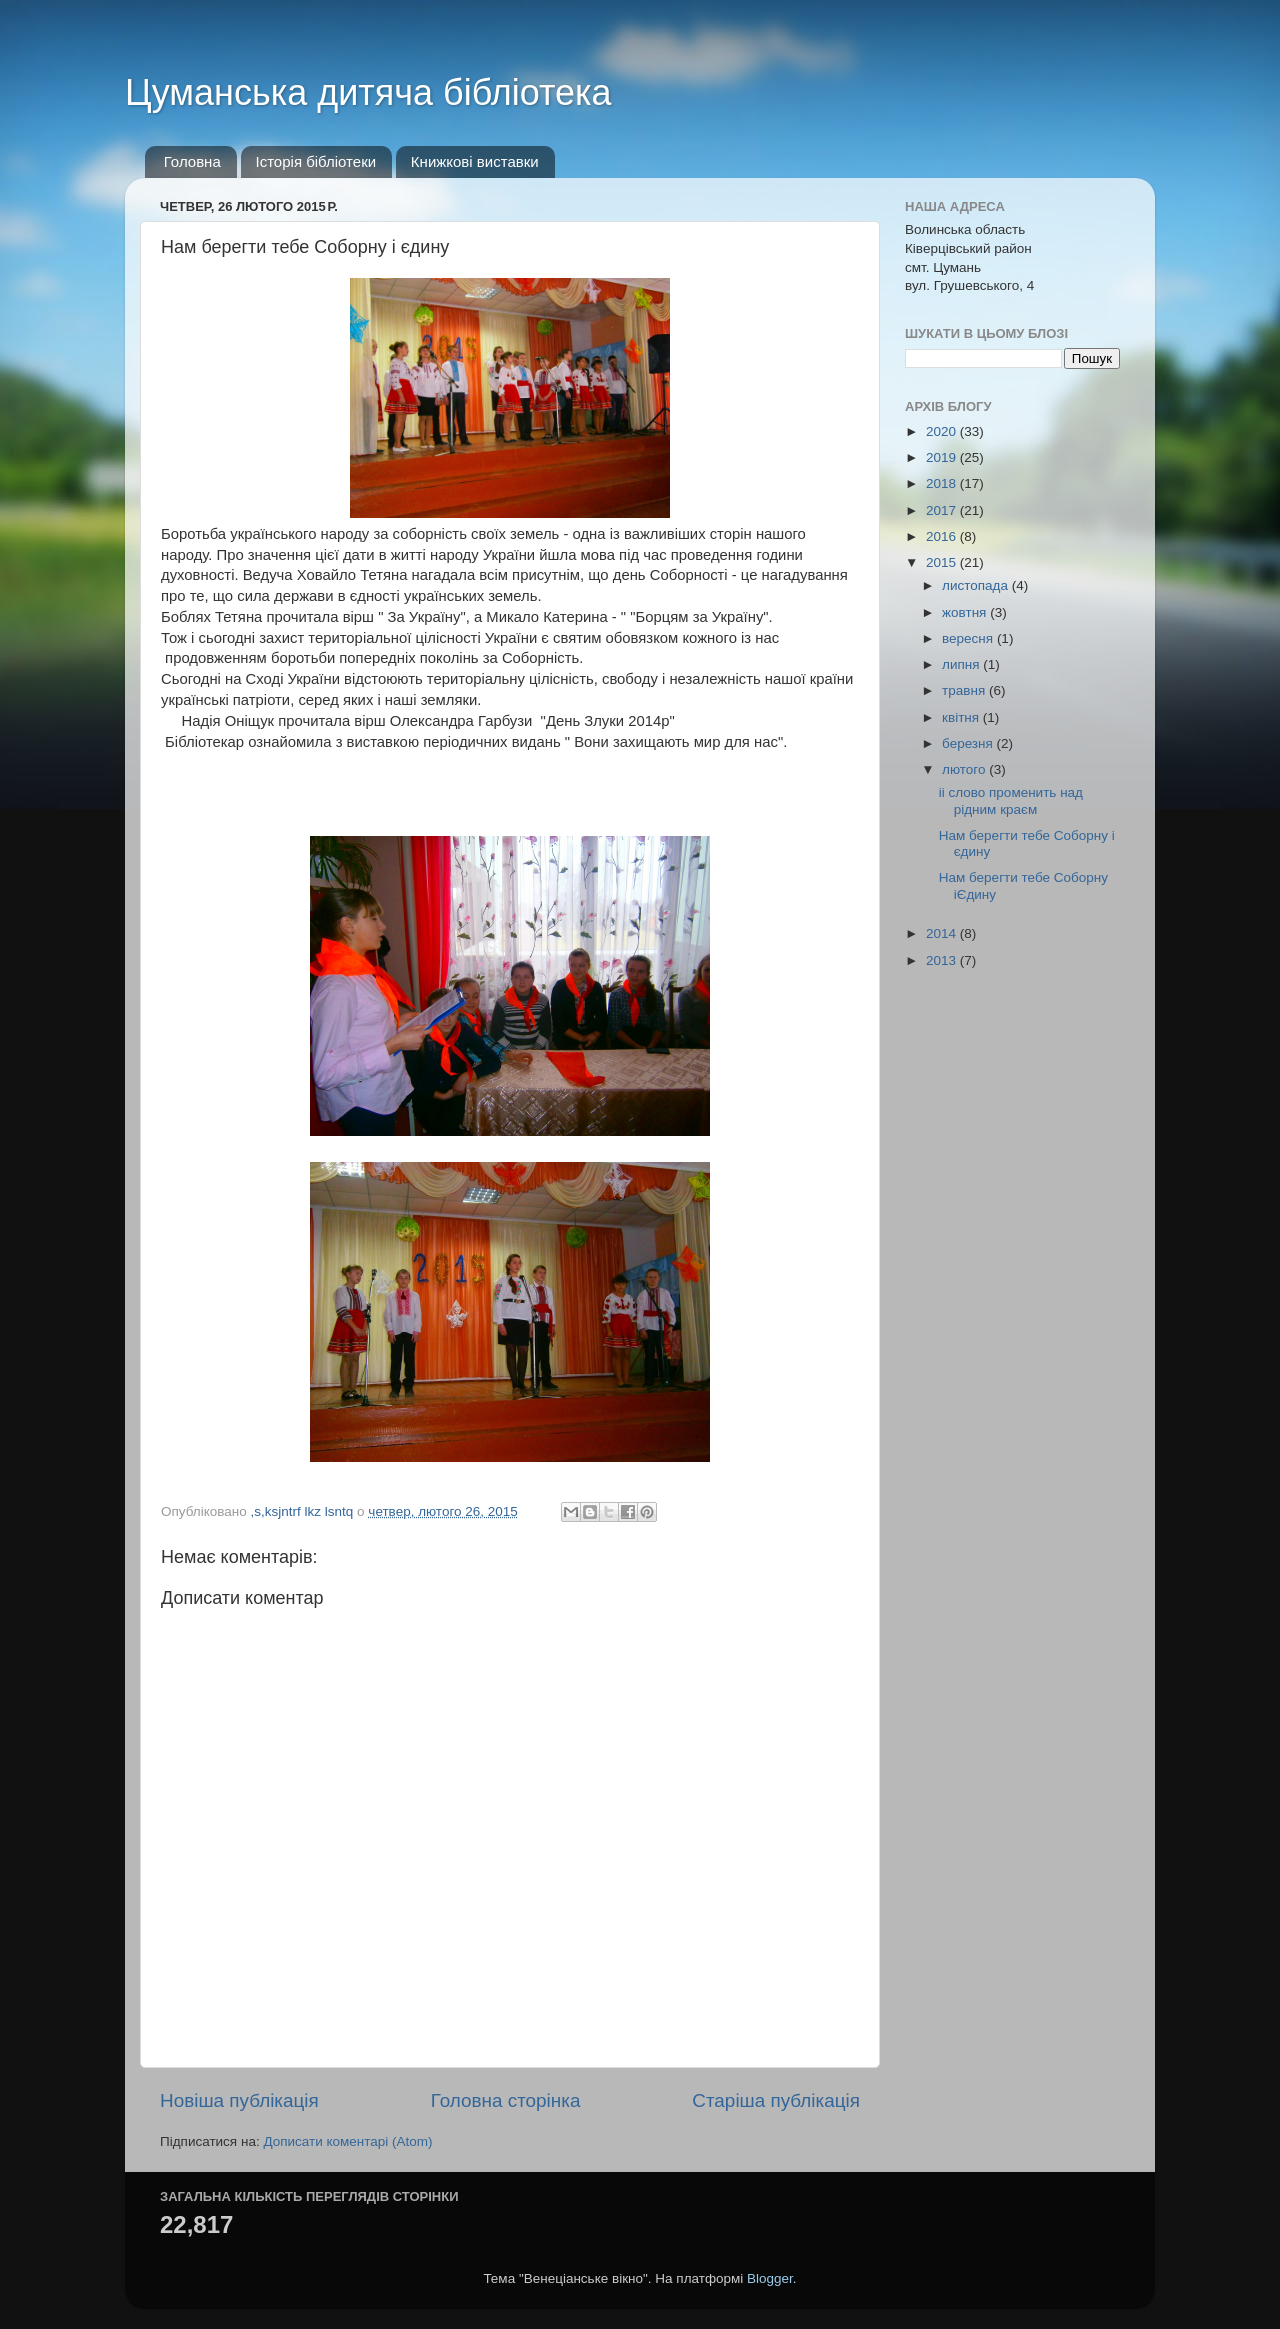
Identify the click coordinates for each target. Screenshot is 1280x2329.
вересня (969, 638)
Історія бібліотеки (316, 161)
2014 (943, 933)
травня (965, 690)
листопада (977, 585)
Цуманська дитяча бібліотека (368, 92)
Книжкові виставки (475, 161)
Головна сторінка (506, 2100)
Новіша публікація (239, 2100)
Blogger (770, 2278)
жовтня (966, 612)
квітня (962, 717)
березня (969, 743)
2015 (943, 562)
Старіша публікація (776, 2100)
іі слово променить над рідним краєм (1011, 800)
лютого (965, 769)
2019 (943, 457)
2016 (943, 536)
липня (962, 664)
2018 (943, 483)
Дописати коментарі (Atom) (347, 2141)
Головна (192, 161)
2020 (943, 431)
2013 (943, 960)
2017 (943, 510)
